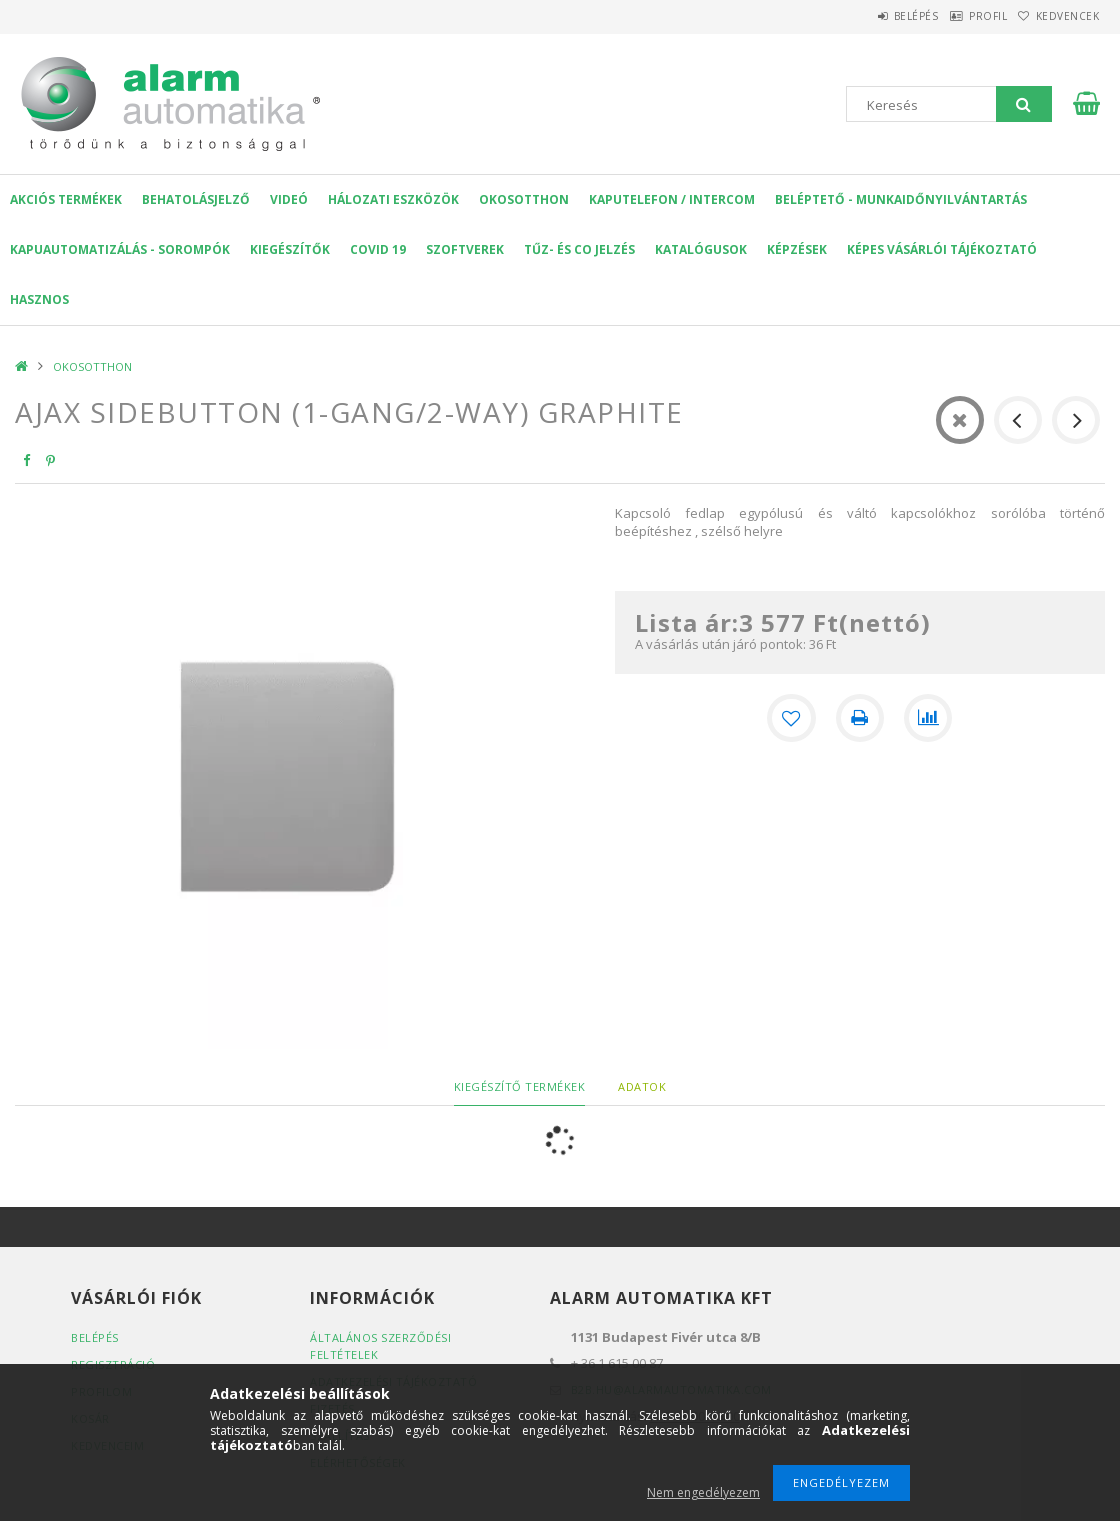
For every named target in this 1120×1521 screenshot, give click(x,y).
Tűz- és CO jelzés (579, 249)
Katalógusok (701, 249)
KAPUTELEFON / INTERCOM (672, 199)
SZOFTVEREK (465, 249)
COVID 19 (378, 249)
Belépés (869, 16)
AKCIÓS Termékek (66, 199)
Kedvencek (1058, 16)
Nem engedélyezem (703, 1492)
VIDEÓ (289, 199)
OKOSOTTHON (524, 199)
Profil (960, 16)
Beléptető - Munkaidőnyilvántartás (901, 199)
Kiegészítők (290, 249)
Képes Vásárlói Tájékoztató (942, 249)
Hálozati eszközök (393, 199)
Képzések (797, 249)
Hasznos (39, 299)
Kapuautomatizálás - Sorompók (120, 249)
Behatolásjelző (196, 199)
